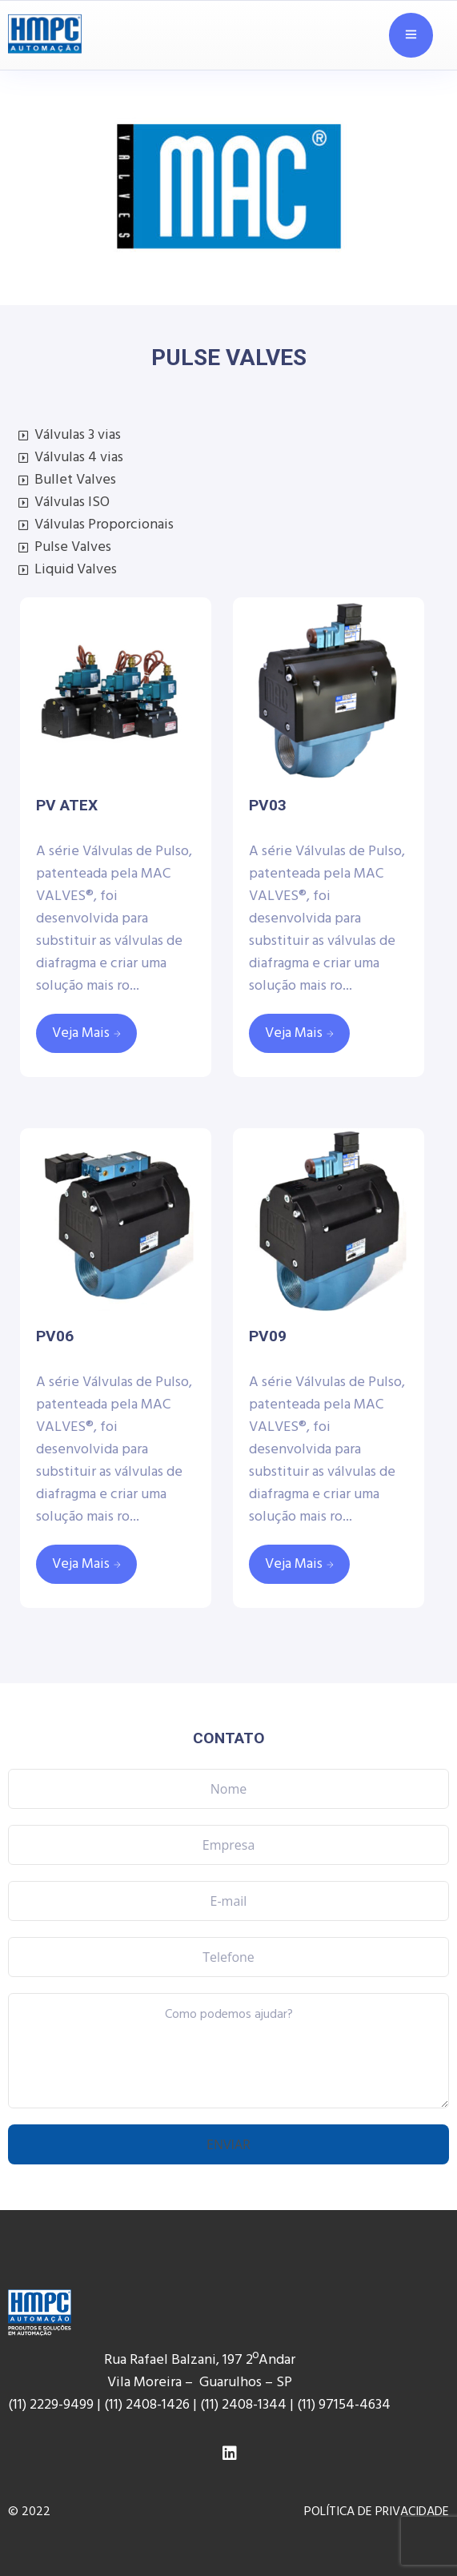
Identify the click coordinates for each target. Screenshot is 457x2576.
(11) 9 (311, 2405)
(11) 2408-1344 (245, 2405)
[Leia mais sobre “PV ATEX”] (86, 1033)
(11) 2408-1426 (147, 2405)
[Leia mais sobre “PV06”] (86, 1564)
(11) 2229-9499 (51, 2405)
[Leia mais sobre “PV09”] (299, 1564)
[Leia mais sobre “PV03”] (299, 1033)
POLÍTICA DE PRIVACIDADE (376, 2512)
